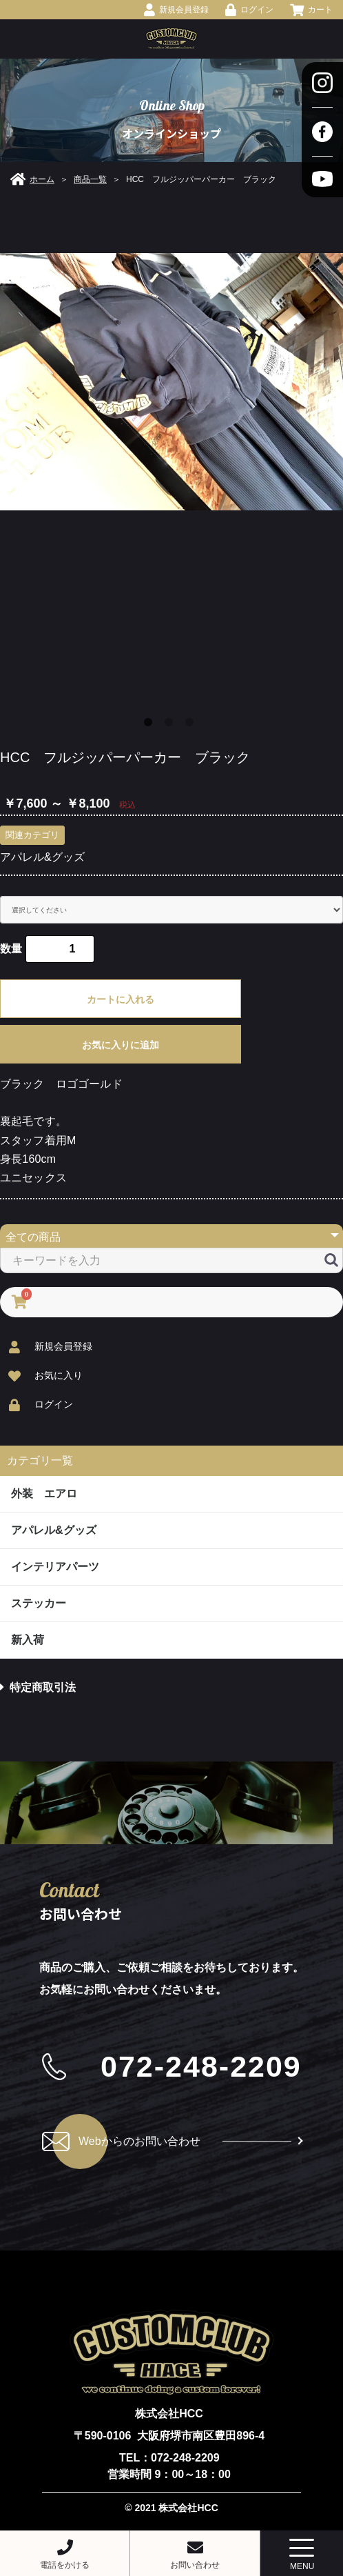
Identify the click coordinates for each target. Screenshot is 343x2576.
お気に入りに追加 (120, 1044)
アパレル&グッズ (42, 857)
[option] (171, 381)
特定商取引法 (38, 1687)
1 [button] (151, 725)
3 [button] (192, 725)
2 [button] (171, 725)
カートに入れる (120, 999)
